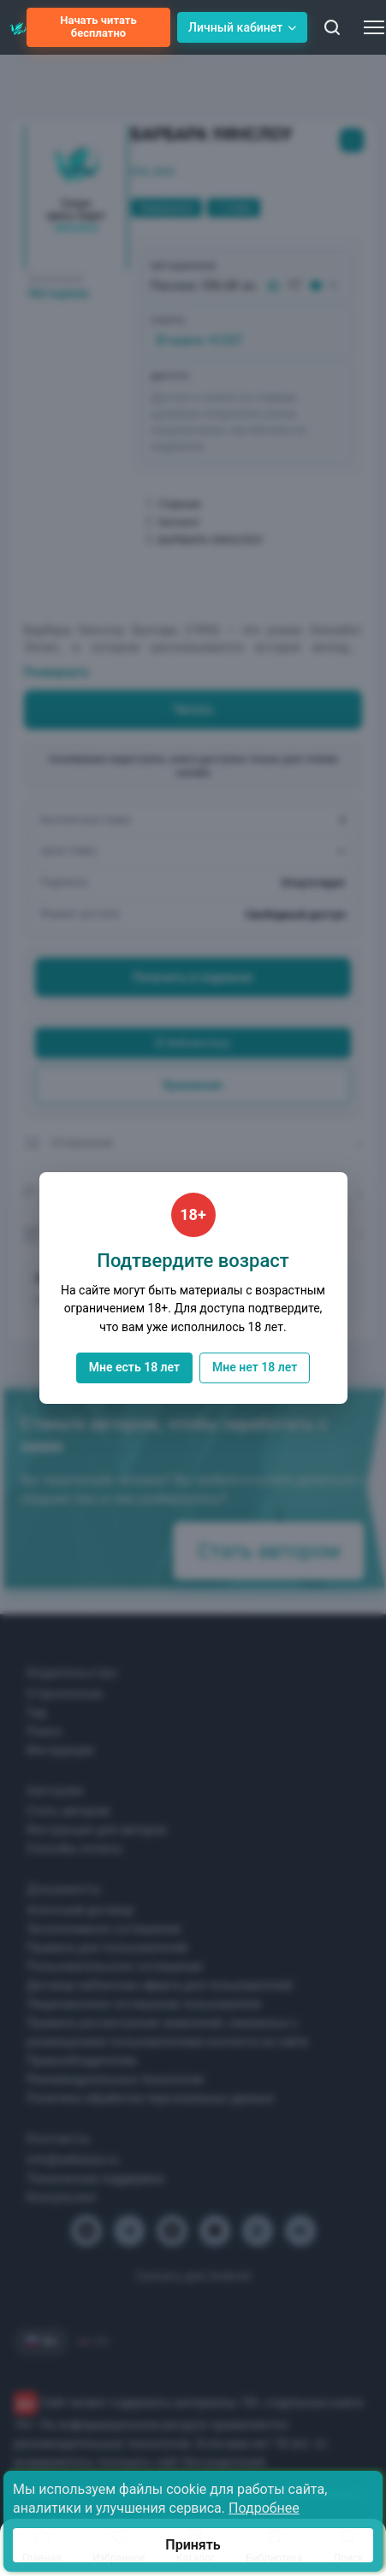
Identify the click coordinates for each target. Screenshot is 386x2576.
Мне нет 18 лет (254, 1367)
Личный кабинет (242, 27)
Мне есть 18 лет (134, 1367)
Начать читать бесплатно (98, 26)
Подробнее (264, 2508)
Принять (192, 2545)
